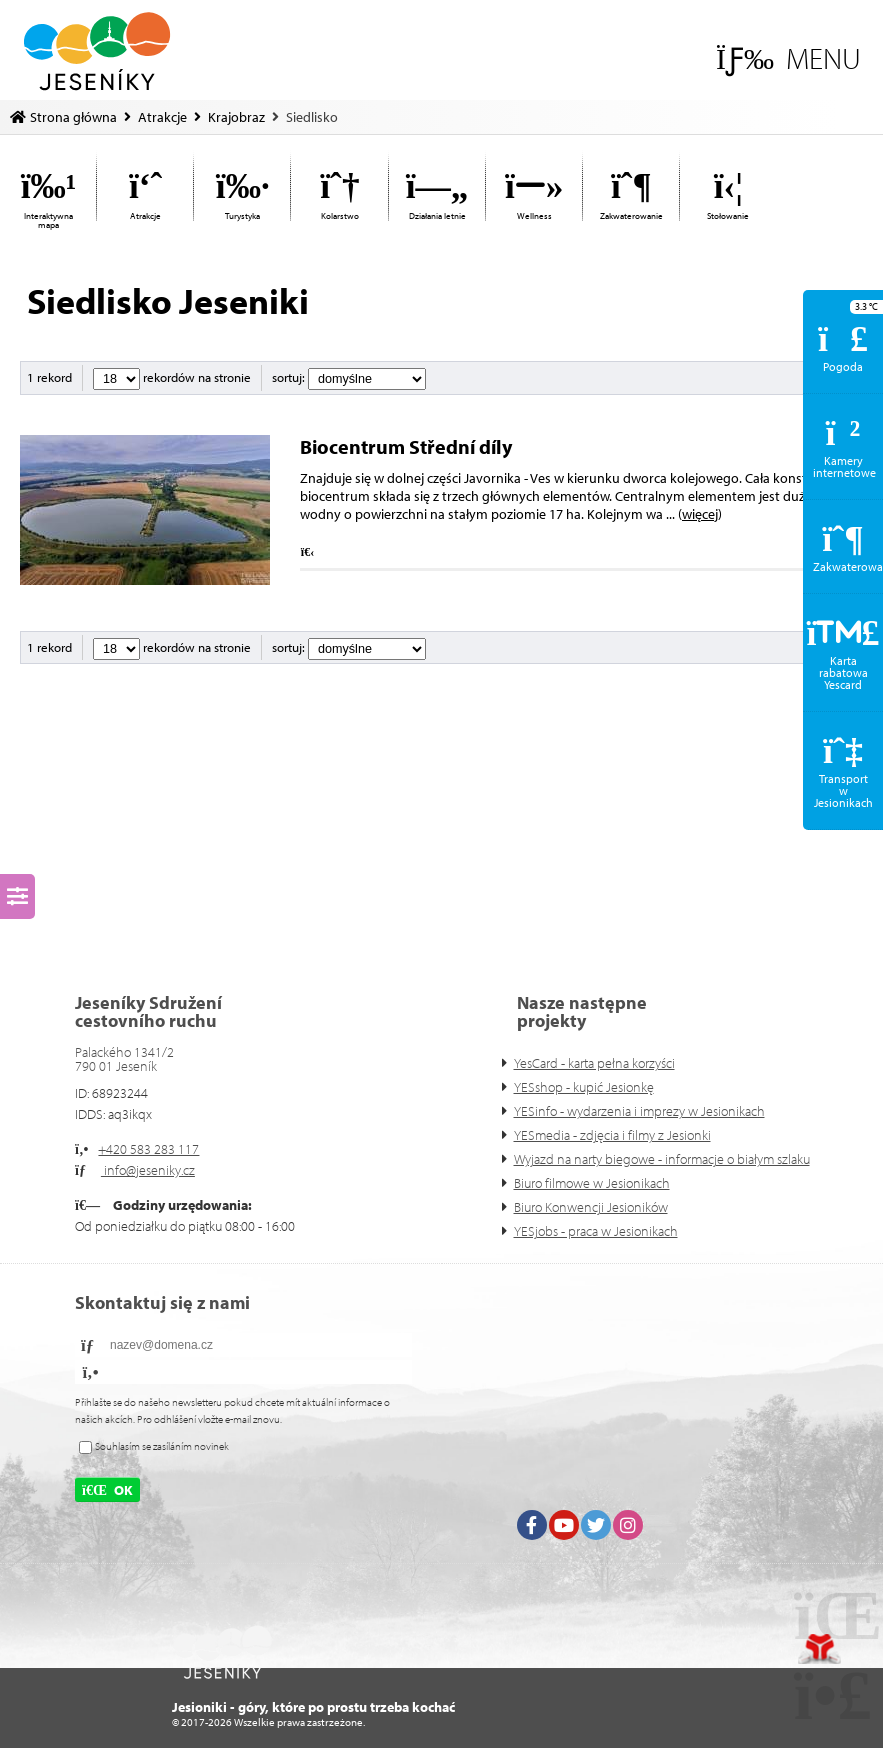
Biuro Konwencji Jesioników (591, 1207)
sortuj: (349, 377)
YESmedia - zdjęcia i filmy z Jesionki (612, 1135)
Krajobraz (236, 117)
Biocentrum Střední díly (406, 446)
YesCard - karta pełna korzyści (594, 1063)
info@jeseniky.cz (148, 1170)
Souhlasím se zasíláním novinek (162, 1446)
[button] (788, 58)
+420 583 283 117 (148, 1149)
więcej (700, 514)
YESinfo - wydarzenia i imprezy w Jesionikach (639, 1111)
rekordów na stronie (172, 377)
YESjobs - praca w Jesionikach (596, 1231)
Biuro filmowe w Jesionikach (592, 1183)
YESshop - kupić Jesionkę (584, 1087)
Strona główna (97, 51)
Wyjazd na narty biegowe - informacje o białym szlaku (662, 1159)
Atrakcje (162, 117)
